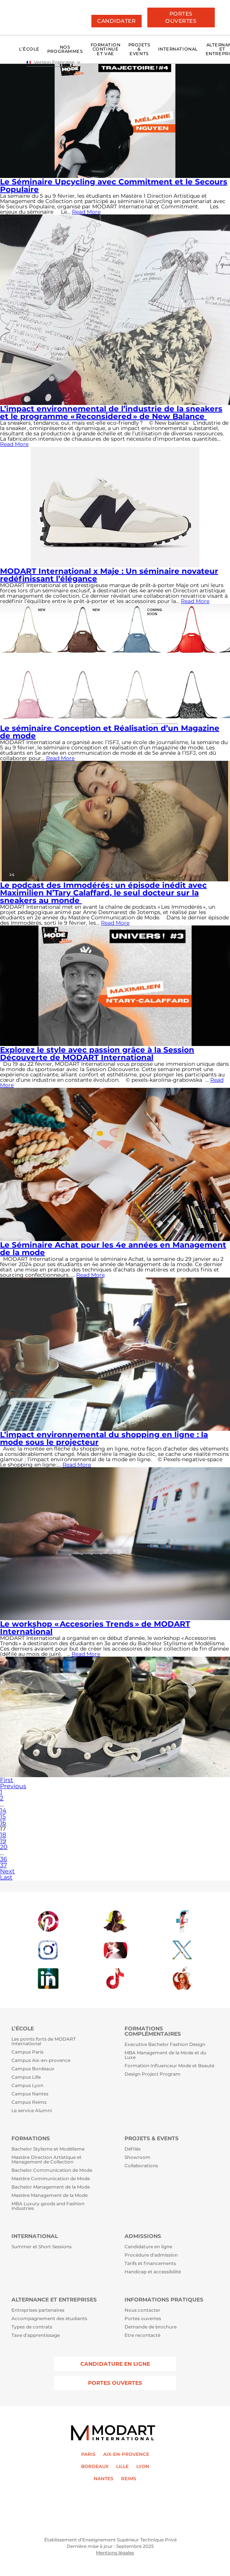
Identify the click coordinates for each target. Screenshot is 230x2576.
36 (3, 1859)
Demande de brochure (151, 2327)
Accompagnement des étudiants (49, 2318)
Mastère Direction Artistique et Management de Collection (46, 2160)
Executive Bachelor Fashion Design (165, 2044)
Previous (13, 1786)
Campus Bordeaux (32, 2069)
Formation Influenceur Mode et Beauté (169, 2065)
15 (3, 1816)
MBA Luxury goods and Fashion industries (48, 2206)
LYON (142, 2466)
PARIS (88, 2454)
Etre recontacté (142, 2335)
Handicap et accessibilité (153, 2272)
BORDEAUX (95, 2466)
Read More (86, 211)
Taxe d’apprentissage (35, 2335)
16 (3, 1822)
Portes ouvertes (143, 2318)
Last (6, 1877)
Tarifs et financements (150, 2263)
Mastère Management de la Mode (49, 2195)
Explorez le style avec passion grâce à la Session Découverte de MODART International (97, 1053)
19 (3, 1840)
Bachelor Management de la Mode (50, 2187)
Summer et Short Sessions (41, 2246)
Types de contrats (31, 2327)
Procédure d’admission (151, 2255)
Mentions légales (115, 2553)
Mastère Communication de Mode (50, 2178)
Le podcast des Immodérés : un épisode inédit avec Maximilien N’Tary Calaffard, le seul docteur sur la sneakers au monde (103, 893)
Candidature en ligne (148, 2246)
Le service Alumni (31, 2110)
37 (3, 1865)
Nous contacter (142, 2310)
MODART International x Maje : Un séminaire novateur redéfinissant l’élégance (109, 575)
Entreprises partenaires (37, 2310)
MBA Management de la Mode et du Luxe (165, 2055)
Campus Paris (27, 2052)
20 (4, 1847)
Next (7, 1871)
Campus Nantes (29, 2094)
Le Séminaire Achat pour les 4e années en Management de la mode (113, 1248)
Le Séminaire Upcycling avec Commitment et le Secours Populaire (113, 185)
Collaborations (141, 2165)
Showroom (137, 2157)
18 (3, 1834)
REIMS (128, 2478)
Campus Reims (28, 2102)
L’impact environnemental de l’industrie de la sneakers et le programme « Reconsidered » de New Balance (111, 412)
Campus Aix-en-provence (40, 2060)
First (6, 1780)
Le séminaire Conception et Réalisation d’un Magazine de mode (109, 732)
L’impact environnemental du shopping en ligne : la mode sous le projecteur (104, 1438)
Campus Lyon (27, 2085)
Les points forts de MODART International (43, 2041)
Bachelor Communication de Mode (51, 2170)
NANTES (103, 2478)
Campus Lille (26, 2077)
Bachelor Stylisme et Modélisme (48, 2149)
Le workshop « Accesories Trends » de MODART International (95, 1627)
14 (3, 1810)
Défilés (133, 2149)
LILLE (122, 2466)
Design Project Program (152, 2074)
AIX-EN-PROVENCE (126, 2454)
